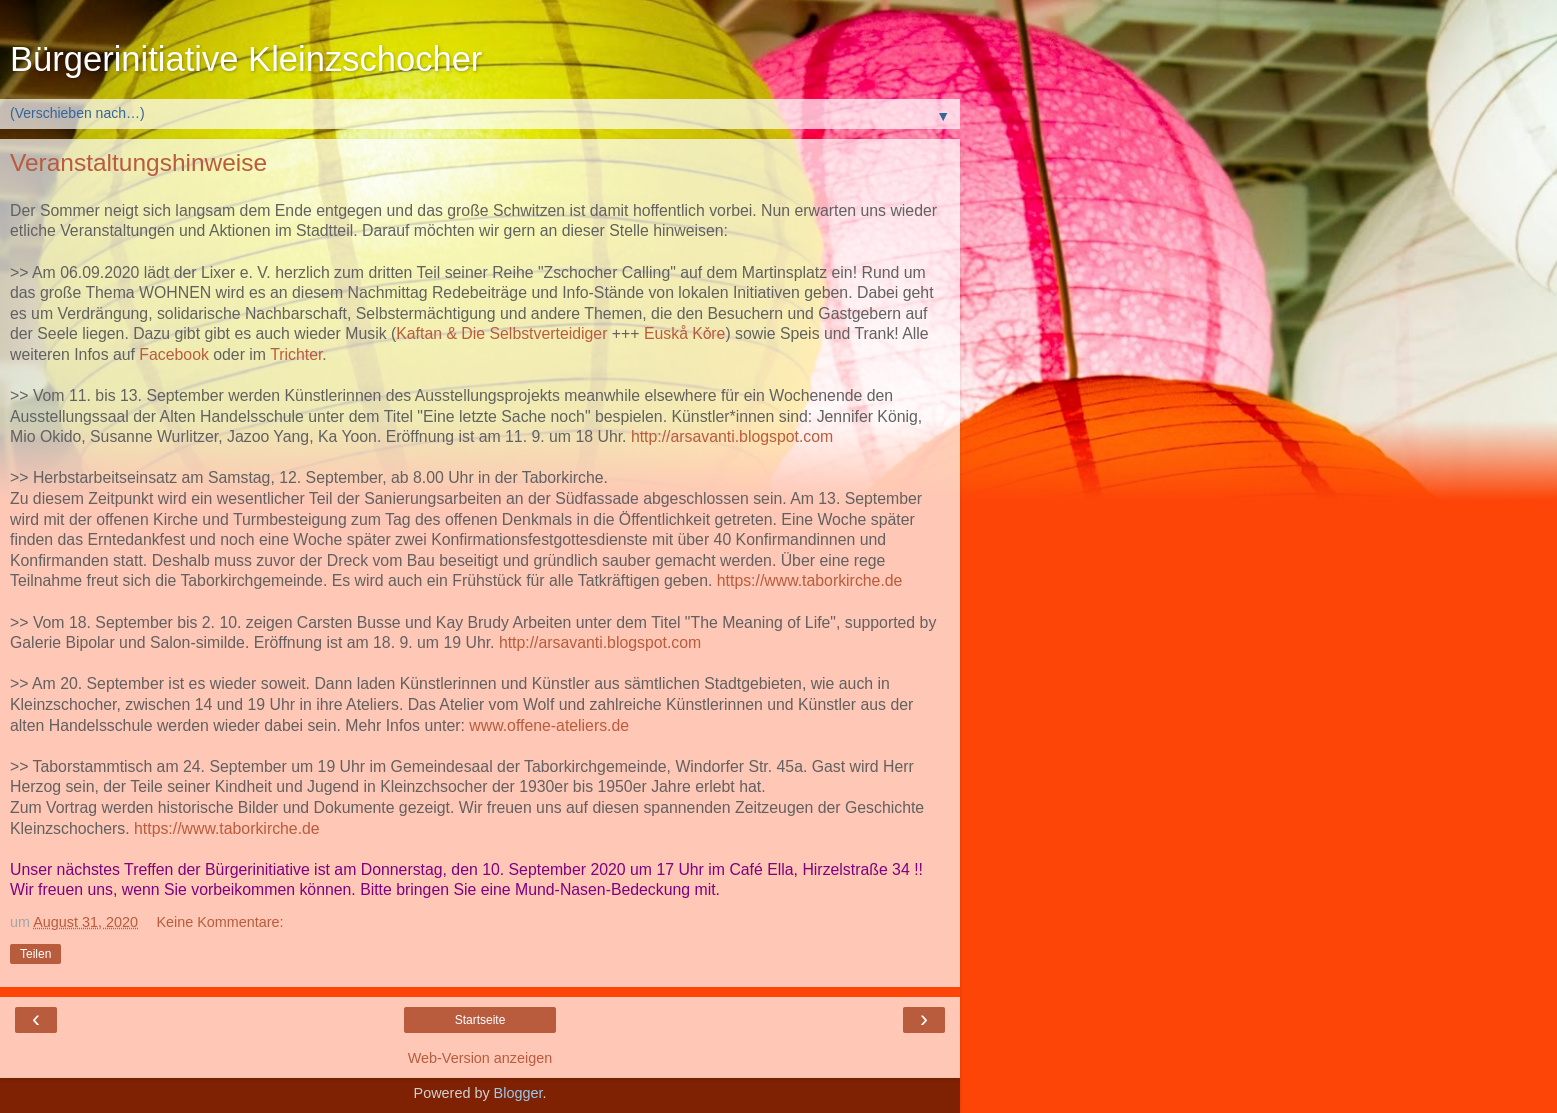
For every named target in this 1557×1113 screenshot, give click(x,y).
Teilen (35, 954)
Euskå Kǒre (684, 333)
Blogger (518, 1093)
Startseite (480, 1020)
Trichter (296, 354)
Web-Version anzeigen (480, 1058)
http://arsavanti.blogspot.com (732, 436)
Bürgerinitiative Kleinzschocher (246, 59)
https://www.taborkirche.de (810, 580)
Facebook (174, 354)
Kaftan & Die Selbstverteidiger (501, 333)
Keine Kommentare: (219, 922)
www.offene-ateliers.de (549, 725)
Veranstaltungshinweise (138, 162)
